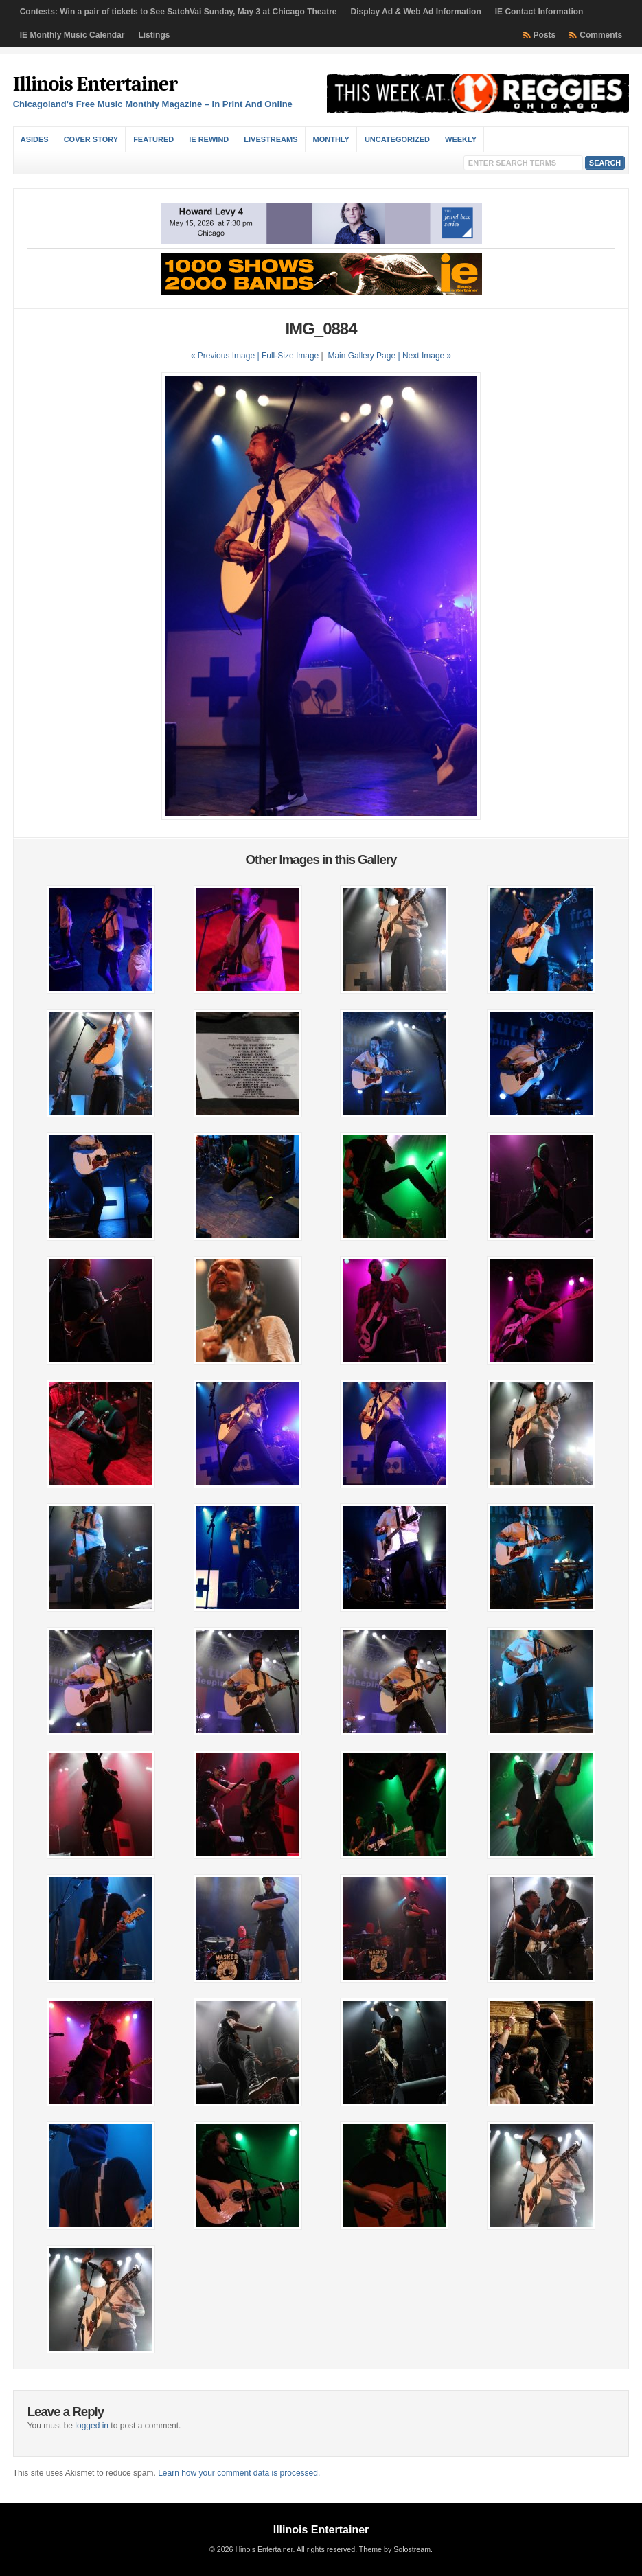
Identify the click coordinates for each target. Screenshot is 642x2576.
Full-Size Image (290, 356)
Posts (545, 35)
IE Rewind (209, 139)
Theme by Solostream (395, 2549)
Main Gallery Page (361, 356)
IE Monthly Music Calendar (72, 35)
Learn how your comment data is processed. (239, 2473)
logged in (91, 2425)
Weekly (461, 139)
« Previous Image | (226, 356)
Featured (153, 139)
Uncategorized (397, 139)
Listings (154, 35)
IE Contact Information (539, 11)
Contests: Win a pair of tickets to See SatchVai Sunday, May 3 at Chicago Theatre (178, 11)
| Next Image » (424, 356)
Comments (601, 35)
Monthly (331, 139)
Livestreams (270, 139)
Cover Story (91, 139)
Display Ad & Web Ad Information (416, 11)
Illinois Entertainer (95, 84)
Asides (35, 139)
